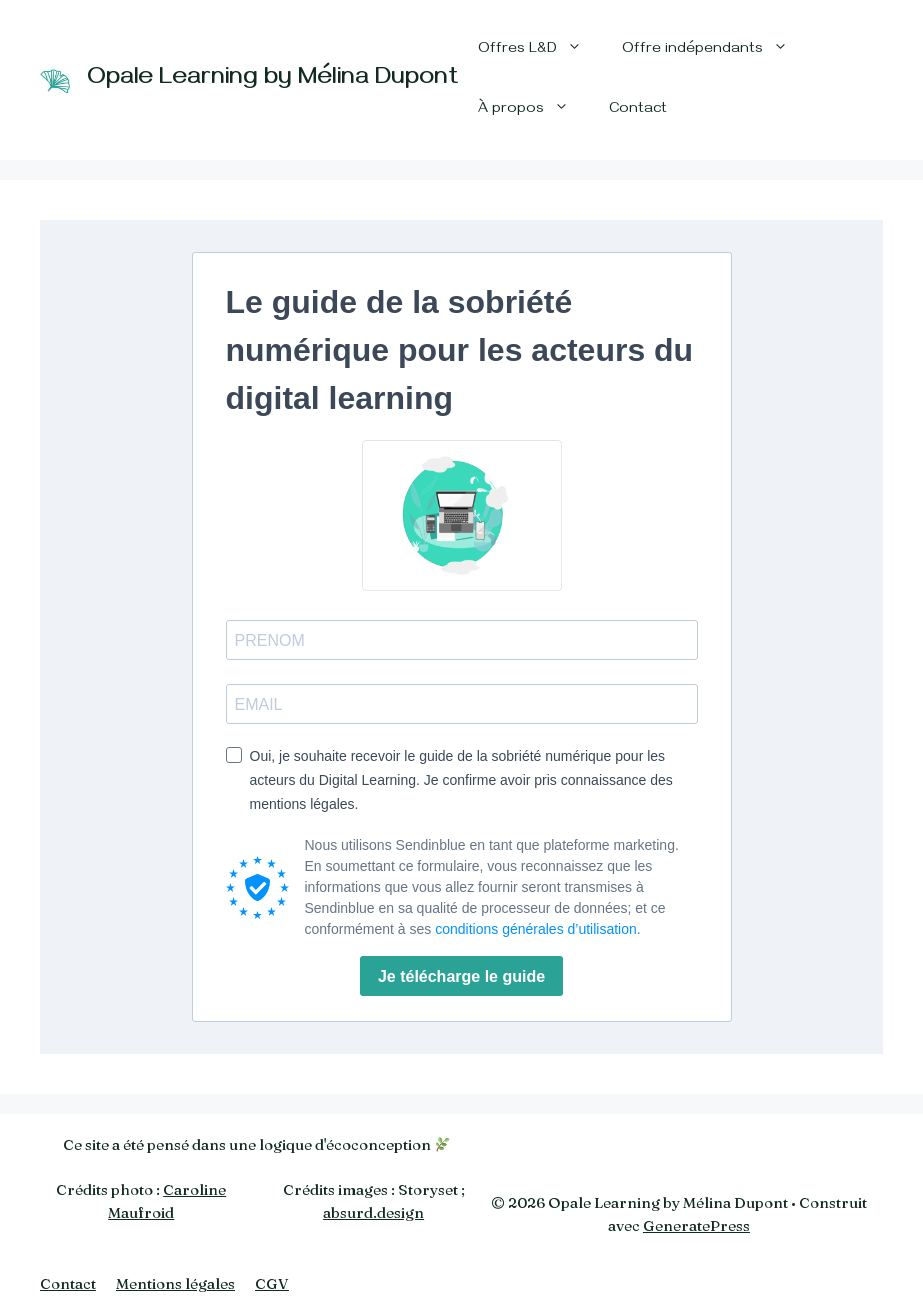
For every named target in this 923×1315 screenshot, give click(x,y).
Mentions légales (175, 1283)
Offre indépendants (715, 50)
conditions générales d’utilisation (536, 929)
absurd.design (373, 1212)
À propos (533, 110)
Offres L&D (540, 50)
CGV (272, 1283)
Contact (638, 110)
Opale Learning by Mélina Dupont (272, 80)
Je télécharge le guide (461, 976)
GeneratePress (696, 1225)
